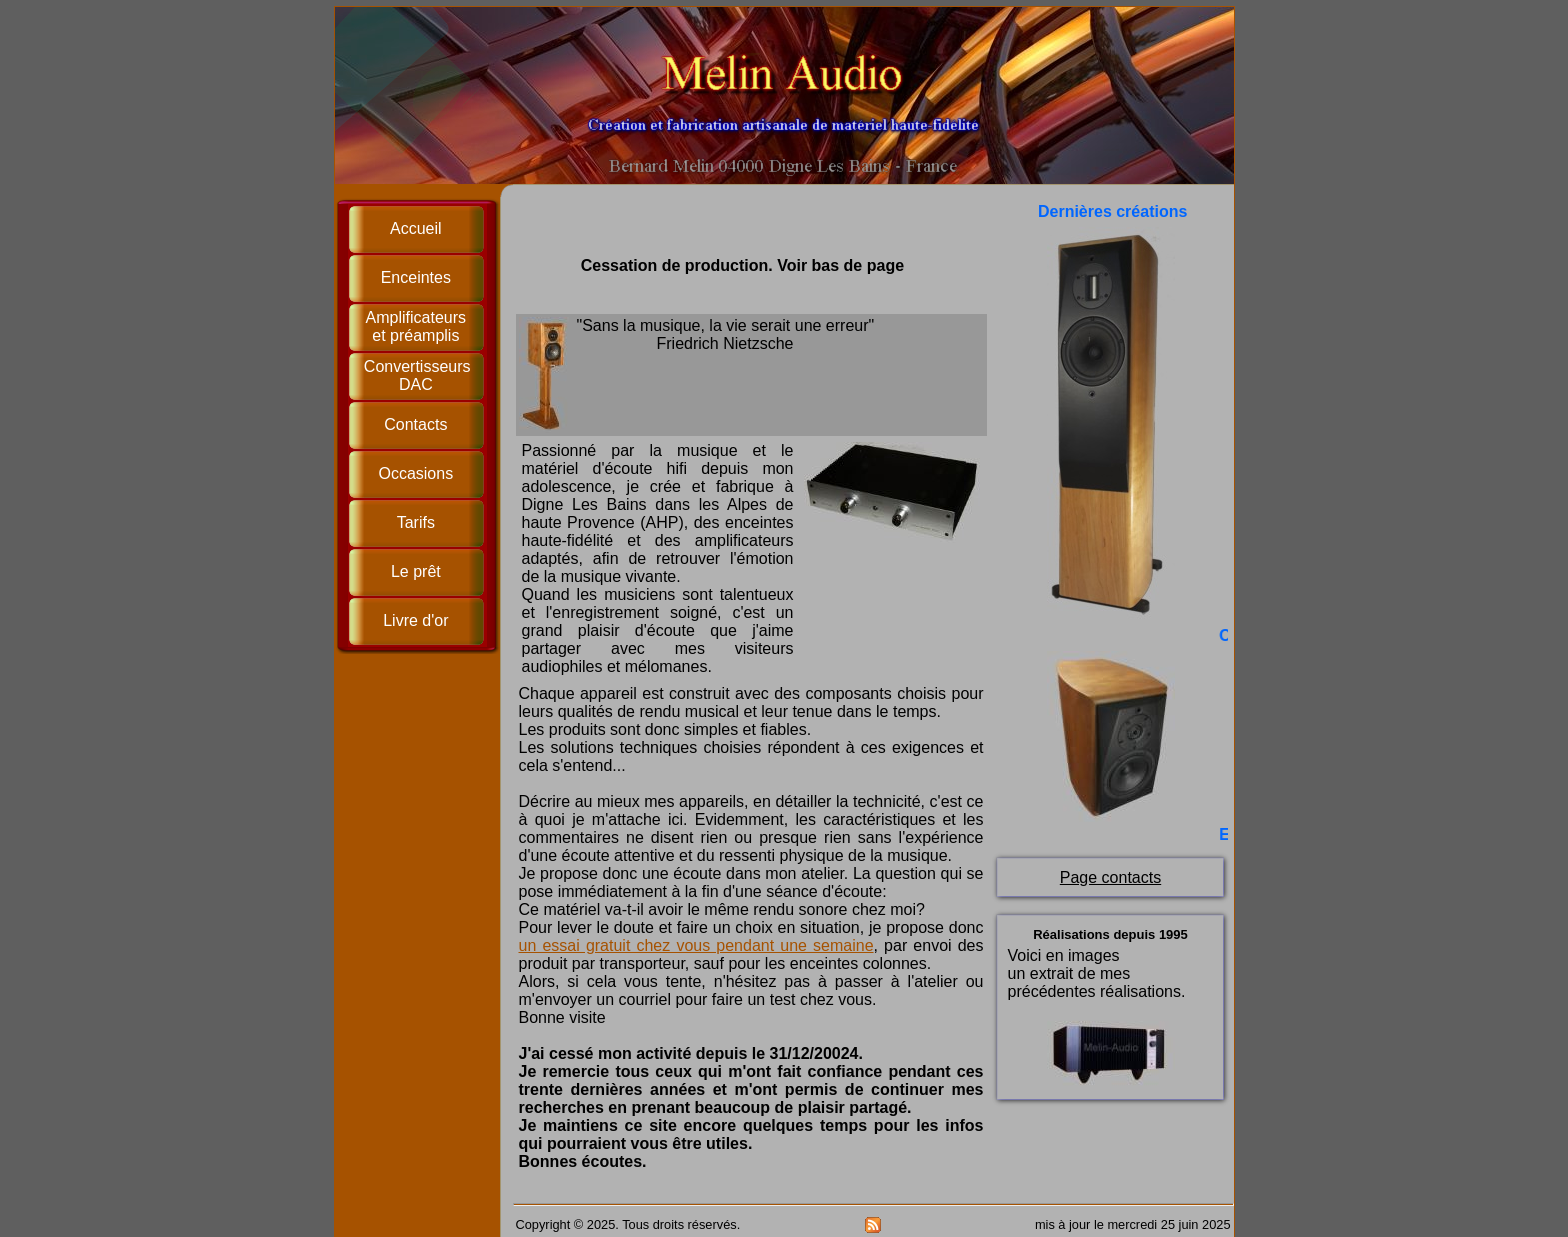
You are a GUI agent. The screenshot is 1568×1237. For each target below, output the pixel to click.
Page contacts (1110, 877)
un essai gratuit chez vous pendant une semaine (696, 945)
